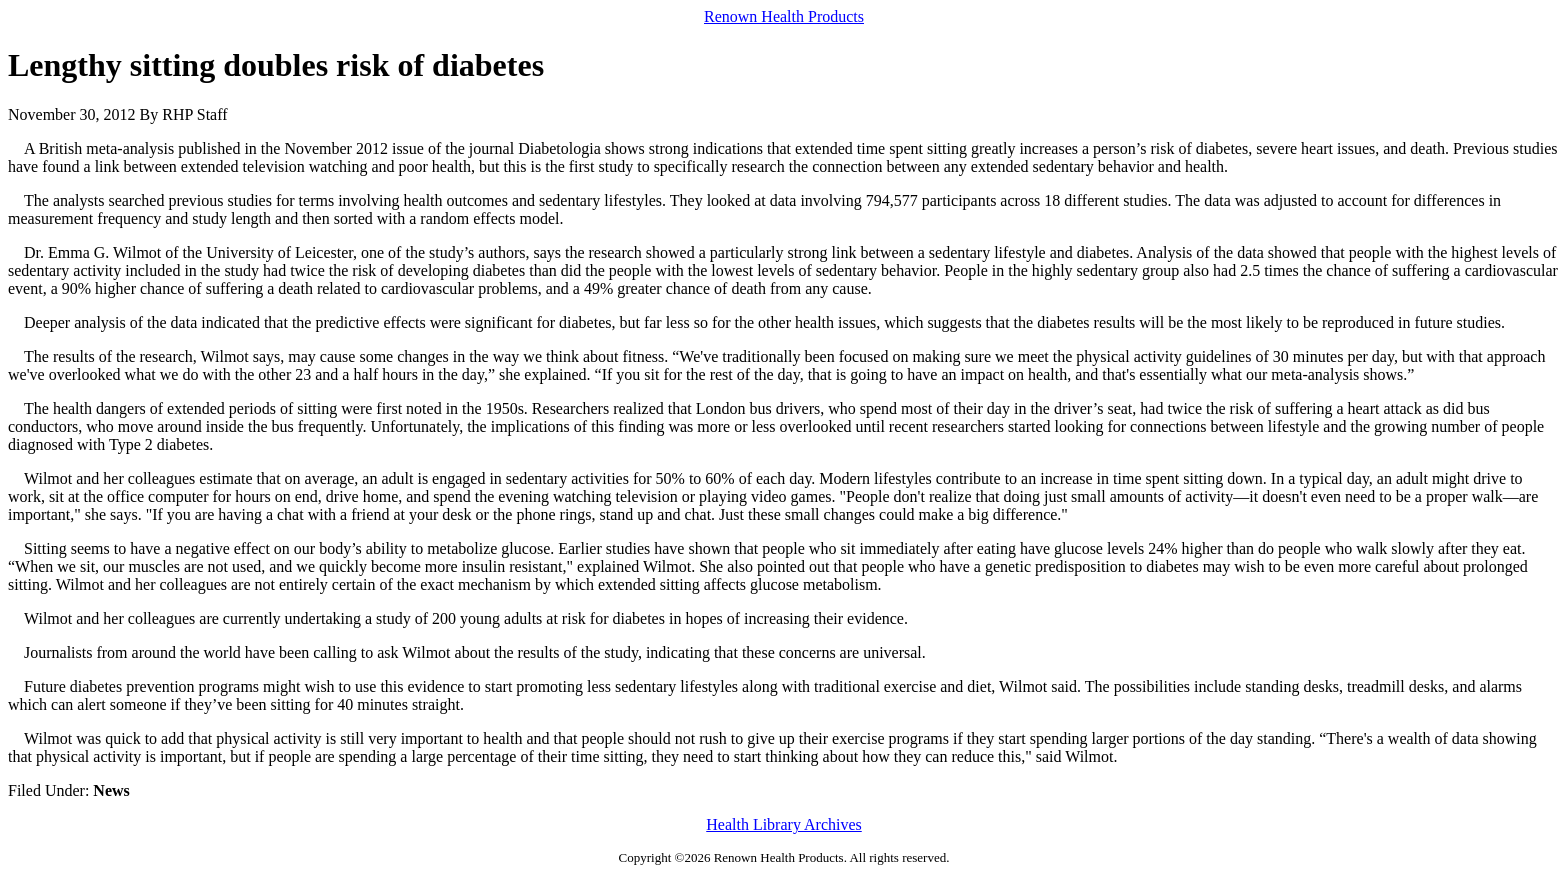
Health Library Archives (784, 824)
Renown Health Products (784, 16)
